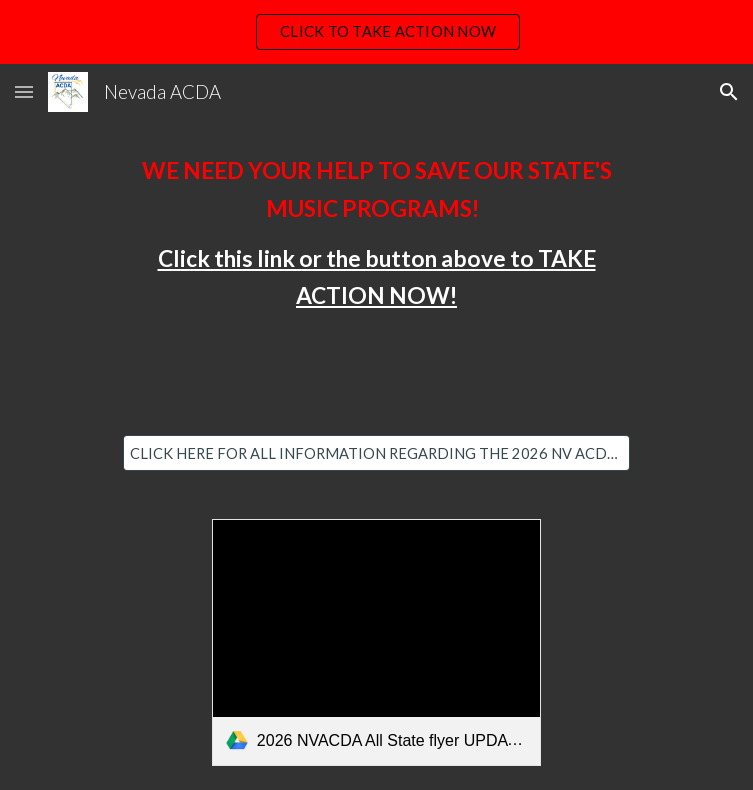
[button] (24, 91)
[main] (376, 233)
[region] (376, 32)
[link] (376, 642)
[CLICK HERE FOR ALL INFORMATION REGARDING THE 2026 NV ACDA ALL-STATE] (376, 453)
